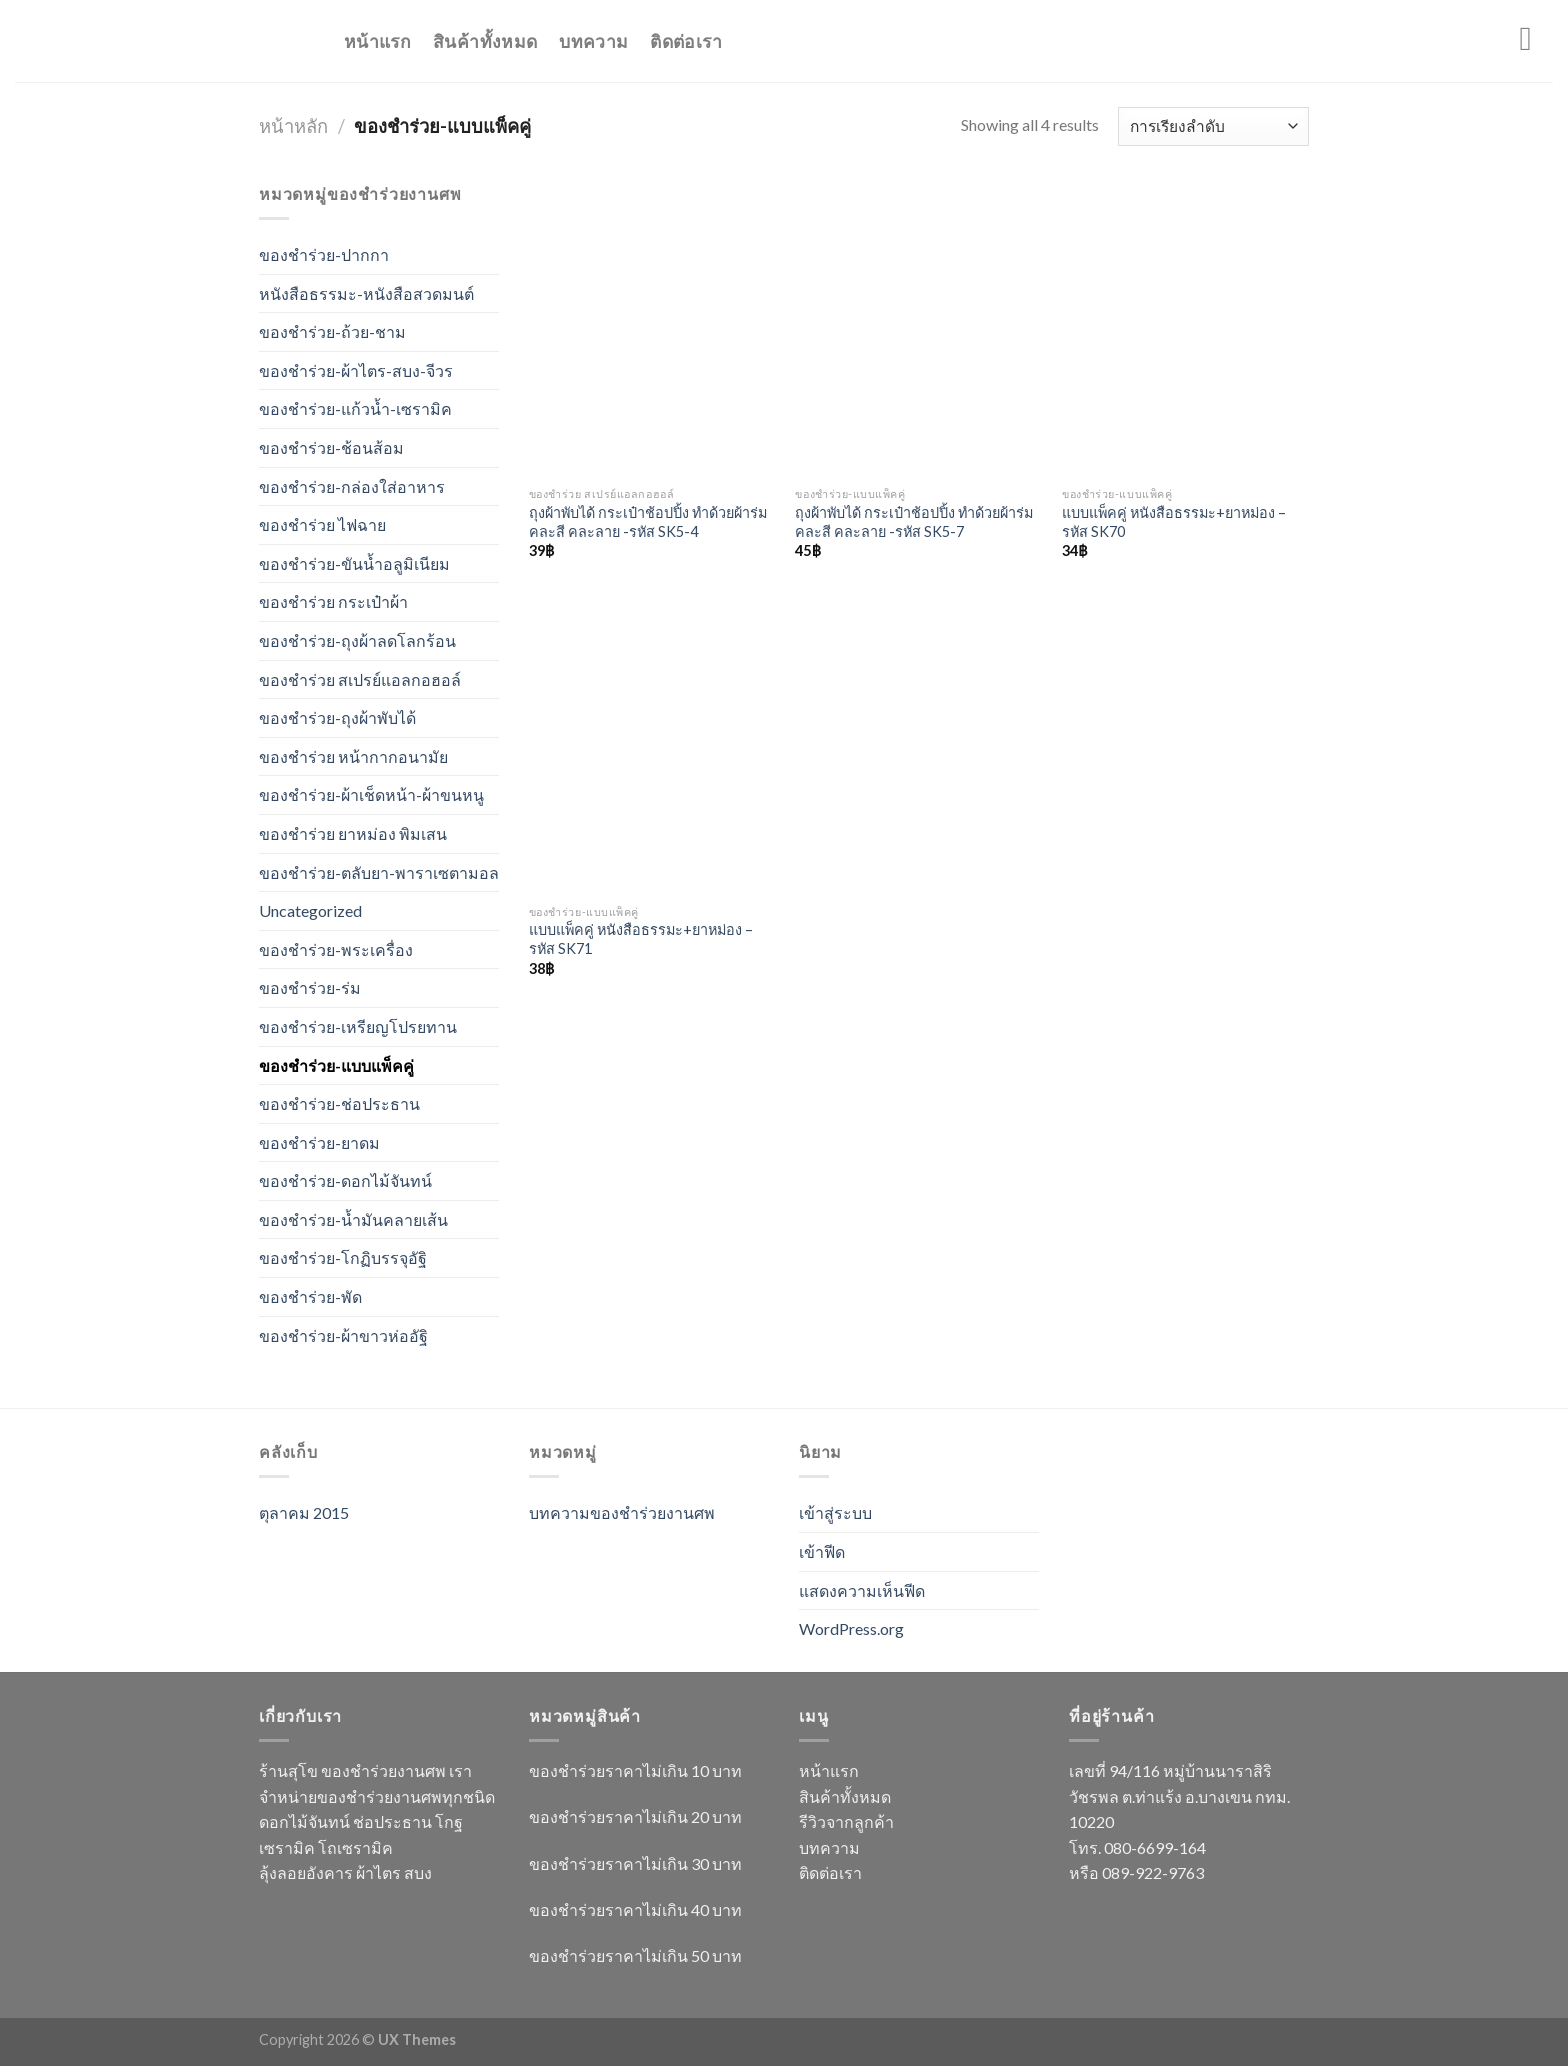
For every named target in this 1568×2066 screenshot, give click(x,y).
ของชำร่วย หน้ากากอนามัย (353, 756)
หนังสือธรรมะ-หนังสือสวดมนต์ (366, 293)
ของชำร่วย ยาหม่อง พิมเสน (353, 833)
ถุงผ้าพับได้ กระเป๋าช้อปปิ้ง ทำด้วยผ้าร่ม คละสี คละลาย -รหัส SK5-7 (914, 522)
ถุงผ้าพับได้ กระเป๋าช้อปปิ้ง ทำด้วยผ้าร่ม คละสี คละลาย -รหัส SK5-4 (648, 522)
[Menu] (1536, 39)
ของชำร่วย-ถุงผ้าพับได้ (337, 717)
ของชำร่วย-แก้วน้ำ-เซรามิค (355, 408)
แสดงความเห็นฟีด (862, 1590)
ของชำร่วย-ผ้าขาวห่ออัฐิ (343, 1335)
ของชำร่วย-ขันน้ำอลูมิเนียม (354, 563)
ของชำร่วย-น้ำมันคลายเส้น (353, 1219)
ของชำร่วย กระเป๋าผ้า (333, 601)
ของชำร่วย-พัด (310, 1296)
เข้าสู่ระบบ (835, 1512)
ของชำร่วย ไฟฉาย (322, 524)
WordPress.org (851, 1628)
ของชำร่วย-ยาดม (319, 1142)
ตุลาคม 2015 (304, 1512)
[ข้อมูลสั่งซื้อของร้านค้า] (1213, 126)
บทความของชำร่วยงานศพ (622, 1512)
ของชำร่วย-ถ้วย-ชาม (332, 331)
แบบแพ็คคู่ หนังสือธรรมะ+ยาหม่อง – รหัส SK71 (641, 939)
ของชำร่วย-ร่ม (310, 987)
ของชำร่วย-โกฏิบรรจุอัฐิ (343, 1257)
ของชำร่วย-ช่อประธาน (339, 1103)
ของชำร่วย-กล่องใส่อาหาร (352, 486)
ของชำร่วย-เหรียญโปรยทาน (358, 1026)
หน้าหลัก (293, 126)
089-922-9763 (1153, 1872)
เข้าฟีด (822, 1551)
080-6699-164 (1155, 1847)
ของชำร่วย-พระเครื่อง (336, 949)
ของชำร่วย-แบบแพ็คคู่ (336, 1065)
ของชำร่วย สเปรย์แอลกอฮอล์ (360, 679)
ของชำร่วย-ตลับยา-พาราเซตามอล (379, 872)
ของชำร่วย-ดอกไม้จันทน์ (345, 1180)
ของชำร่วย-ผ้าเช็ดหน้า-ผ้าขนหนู (371, 794)
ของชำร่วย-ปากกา (324, 254)
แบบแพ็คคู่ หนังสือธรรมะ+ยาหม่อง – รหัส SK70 (1174, 522)
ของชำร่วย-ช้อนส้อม (331, 447)
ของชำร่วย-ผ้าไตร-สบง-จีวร (356, 370)
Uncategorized (310, 910)
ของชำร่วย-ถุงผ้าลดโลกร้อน (357, 640)
